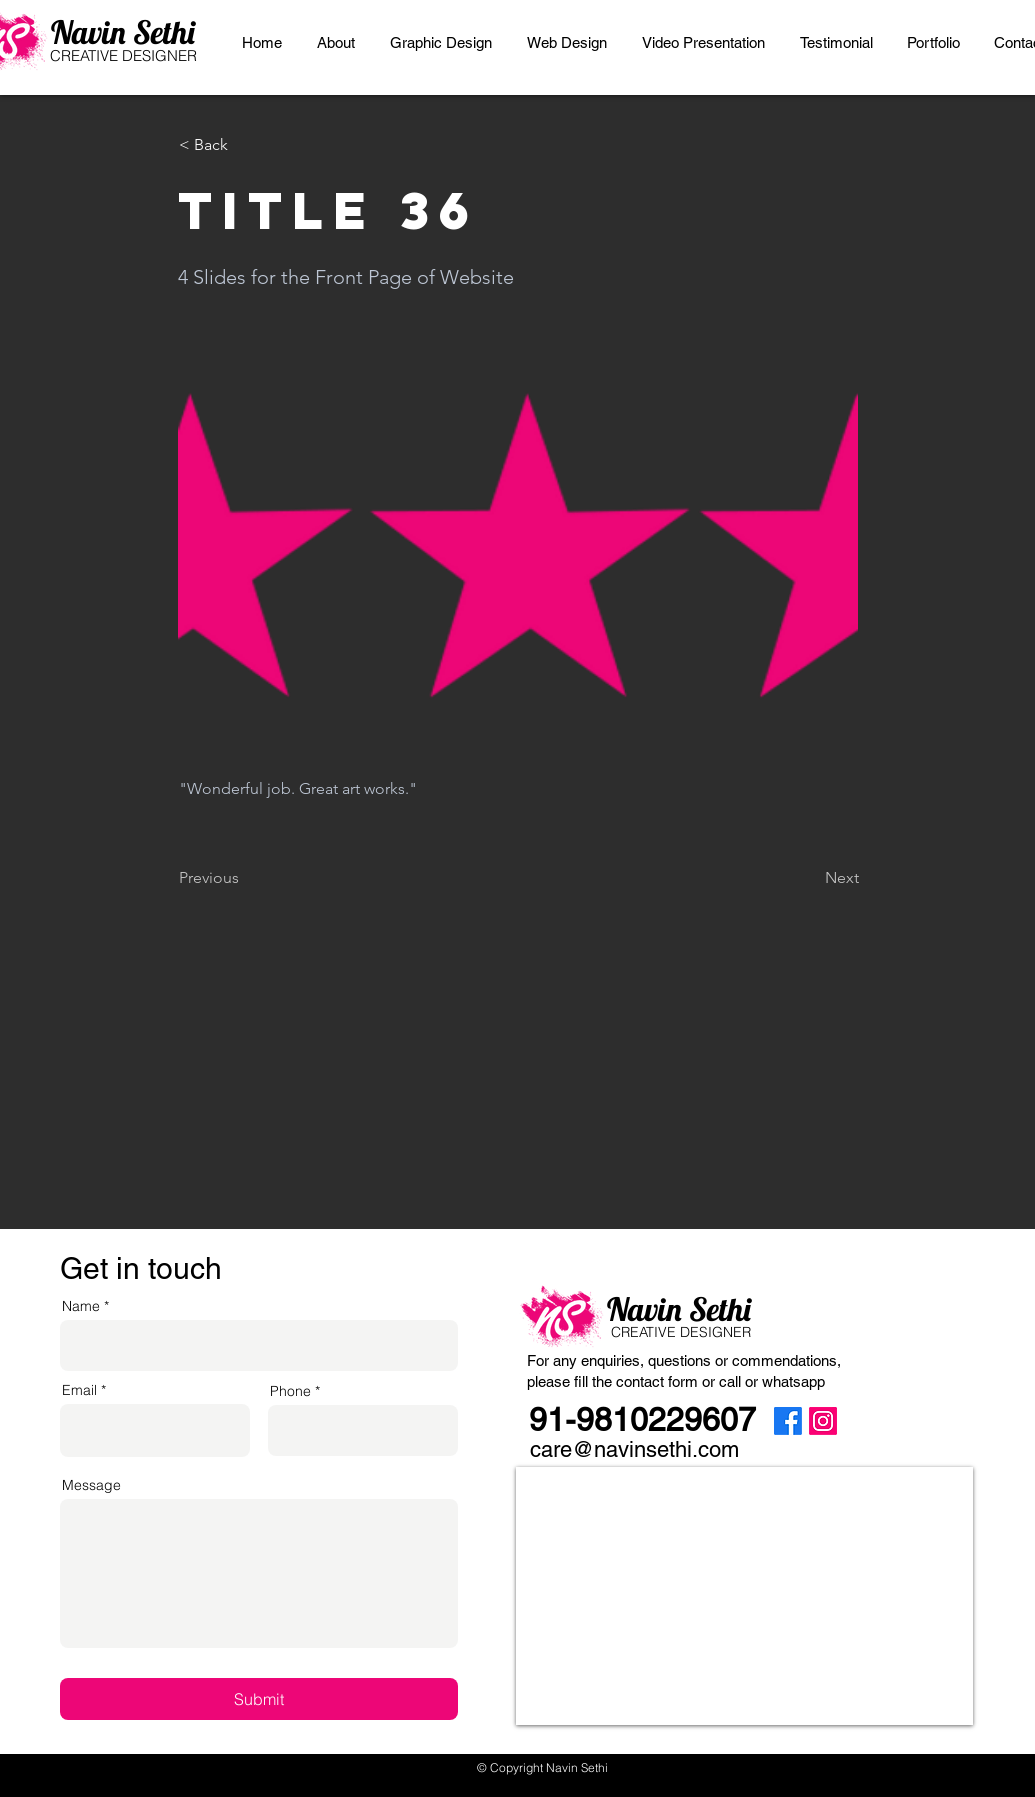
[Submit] (259, 1699)
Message (91, 1485)
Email (79, 1390)
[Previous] (245, 878)
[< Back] (245, 145)
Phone (290, 1391)
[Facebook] (788, 1421)
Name (81, 1306)
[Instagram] (823, 1421)
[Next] (809, 878)
